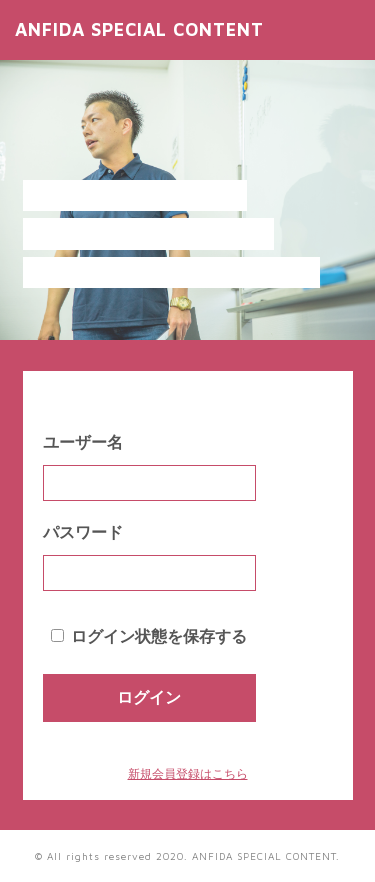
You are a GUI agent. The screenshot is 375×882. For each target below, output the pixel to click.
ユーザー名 (83, 442)
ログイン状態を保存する (159, 636)
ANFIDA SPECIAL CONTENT (139, 29)
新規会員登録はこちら (188, 774)
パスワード (83, 532)
